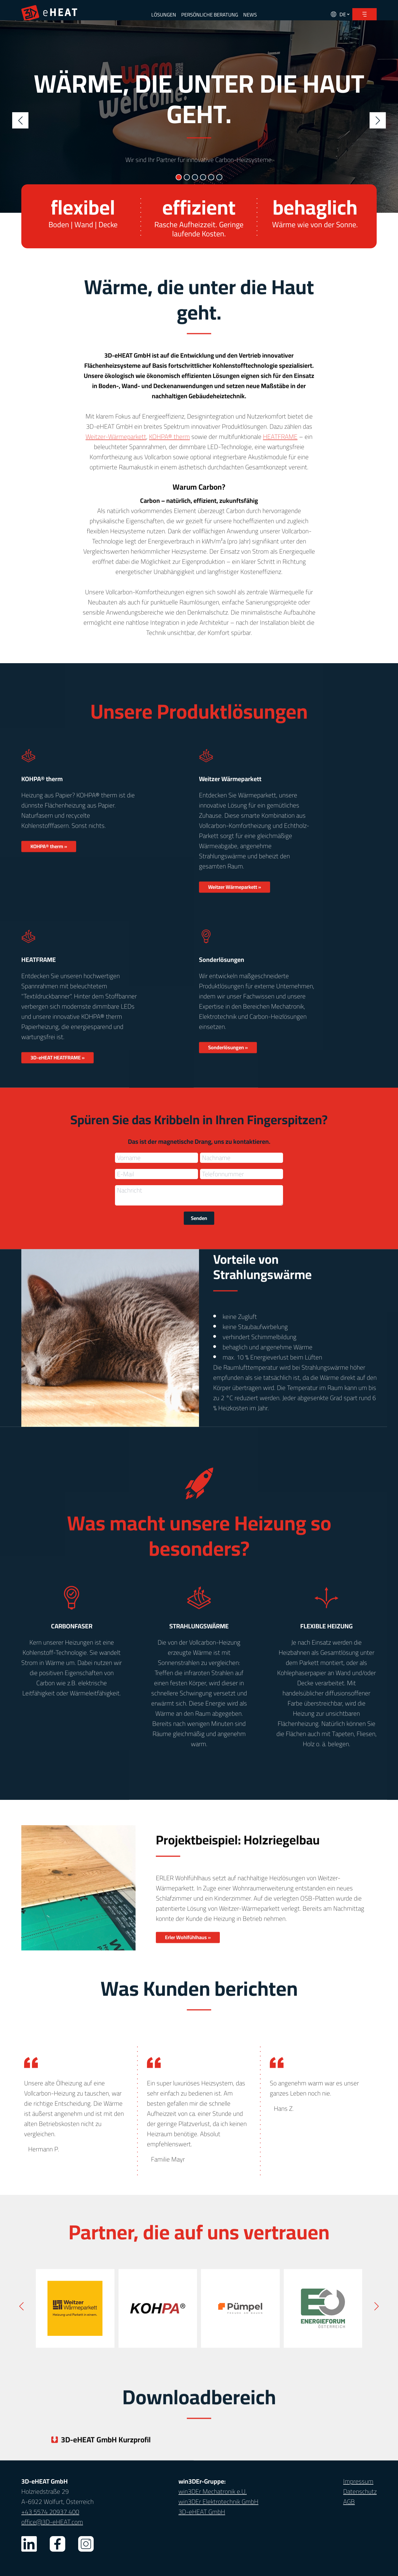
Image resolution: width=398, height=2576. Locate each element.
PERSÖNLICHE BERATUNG (209, 14)
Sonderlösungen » (228, 1059)
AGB (349, 2501)
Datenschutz (360, 2491)
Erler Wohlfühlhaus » (188, 1949)
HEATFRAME (280, 448)
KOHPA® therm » (48, 858)
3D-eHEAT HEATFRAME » (57, 1069)
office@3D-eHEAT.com (52, 2522)
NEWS (250, 14)
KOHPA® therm (169, 448)
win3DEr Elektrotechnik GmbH (218, 2501)
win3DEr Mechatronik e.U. (212, 2491)
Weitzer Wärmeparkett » (234, 899)
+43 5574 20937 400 (50, 2512)
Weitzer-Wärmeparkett (116, 448)
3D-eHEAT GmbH (201, 2512)
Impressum (358, 2481)
